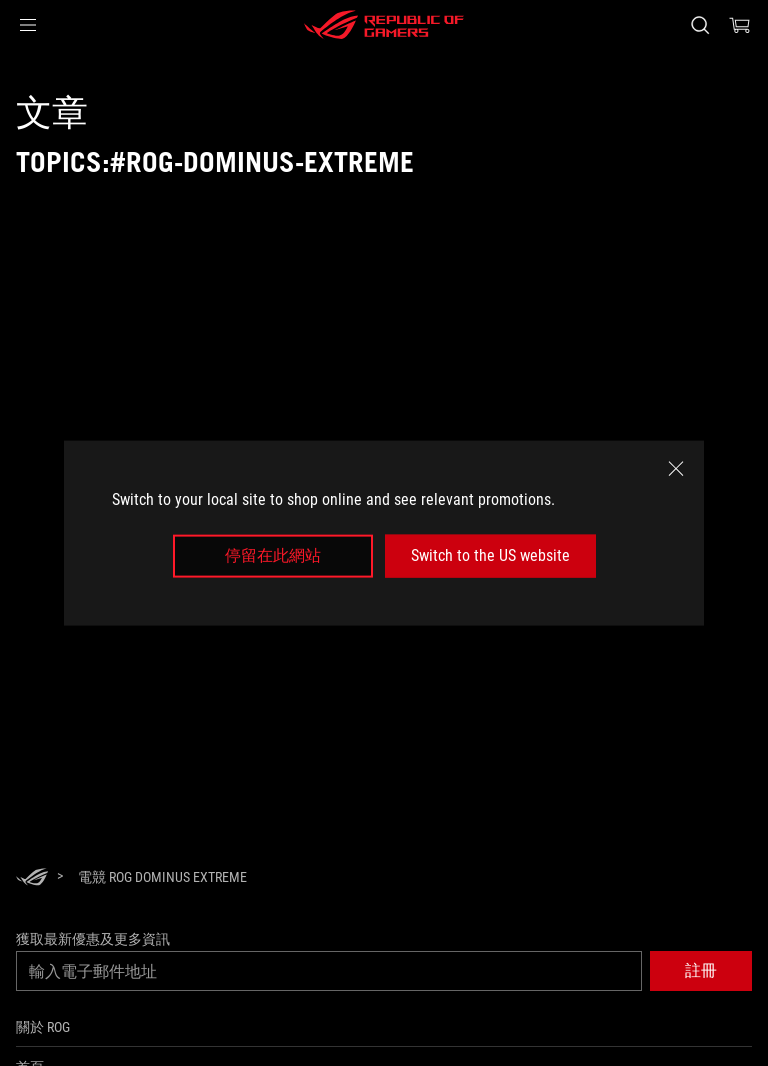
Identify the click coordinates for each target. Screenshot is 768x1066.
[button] (28, 25)
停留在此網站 (273, 555)
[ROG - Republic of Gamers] (384, 25)
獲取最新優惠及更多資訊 (93, 939)
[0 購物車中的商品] (740, 25)
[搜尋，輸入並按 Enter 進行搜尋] (699, 25)
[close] (676, 469)
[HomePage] (32, 878)
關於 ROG (43, 1027)
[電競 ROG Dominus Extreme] (162, 877)
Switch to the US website (490, 555)
